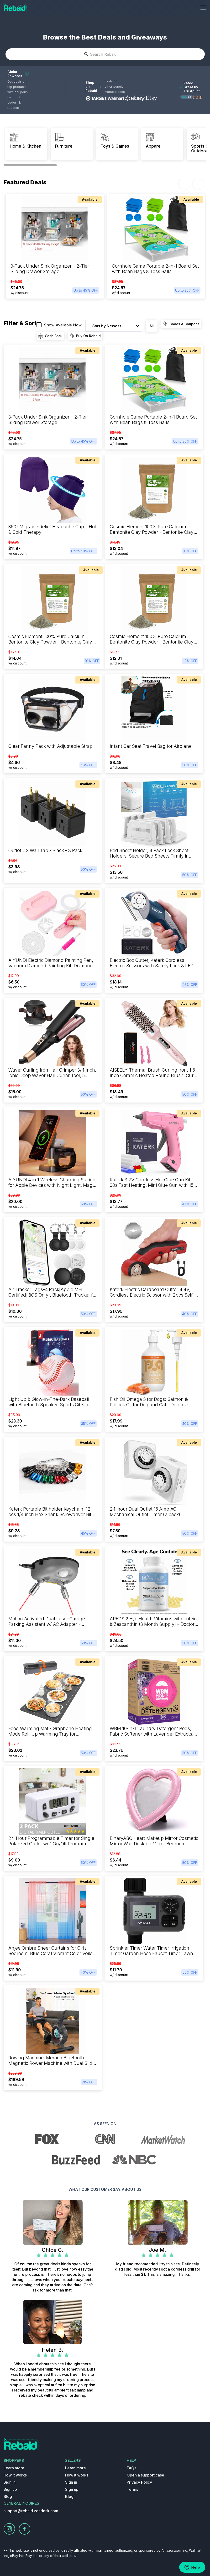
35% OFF (88, 1424)
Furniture (64, 141)
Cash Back (50, 335)
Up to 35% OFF (187, 290)
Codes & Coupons (181, 323)
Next (198, 184)
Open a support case (145, 2475)
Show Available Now (59, 324)
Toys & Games (114, 141)
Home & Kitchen (25, 141)
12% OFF (190, 661)
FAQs (131, 2468)
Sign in (10, 2482)
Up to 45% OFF (86, 290)
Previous (184, 184)
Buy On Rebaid (85, 335)
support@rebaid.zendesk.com (31, 2510)
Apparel (154, 141)
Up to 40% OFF (83, 551)
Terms (132, 2489)
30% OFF (189, 1753)
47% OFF (189, 1204)
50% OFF (189, 765)
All (152, 326)
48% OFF (88, 765)
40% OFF (189, 1314)
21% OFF (89, 2082)
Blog (8, 2496)
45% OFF (189, 985)
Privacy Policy (139, 2482)
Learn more (14, 2468)
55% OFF (190, 1972)
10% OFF (190, 551)
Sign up (10, 2489)
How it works (15, 2475)
